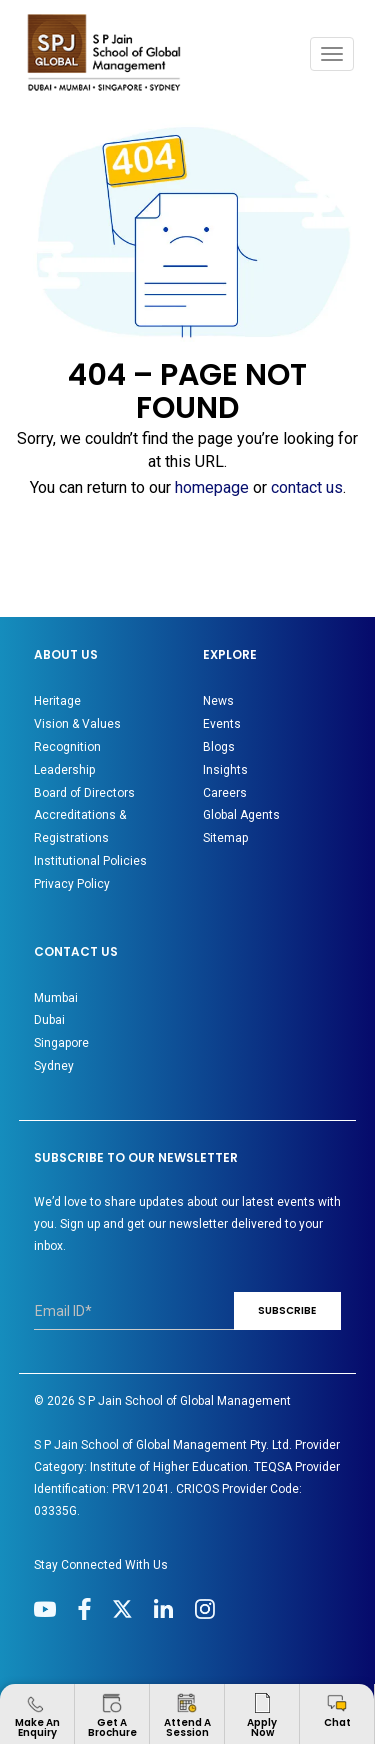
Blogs (219, 747)
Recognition (67, 747)
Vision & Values (77, 724)
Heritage (57, 701)
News (218, 701)
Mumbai (56, 998)
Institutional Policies (90, 861)
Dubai (49, 1020)
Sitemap (225, 838)
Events (222, 724)
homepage (212, 487)
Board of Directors (84, 793)
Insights (225, 770)
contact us (307, 487)
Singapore (61, 1043)
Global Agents (241, 815)
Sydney (54, 1066)
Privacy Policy (72, 884)
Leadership (64, 770)
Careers (225, 793)
